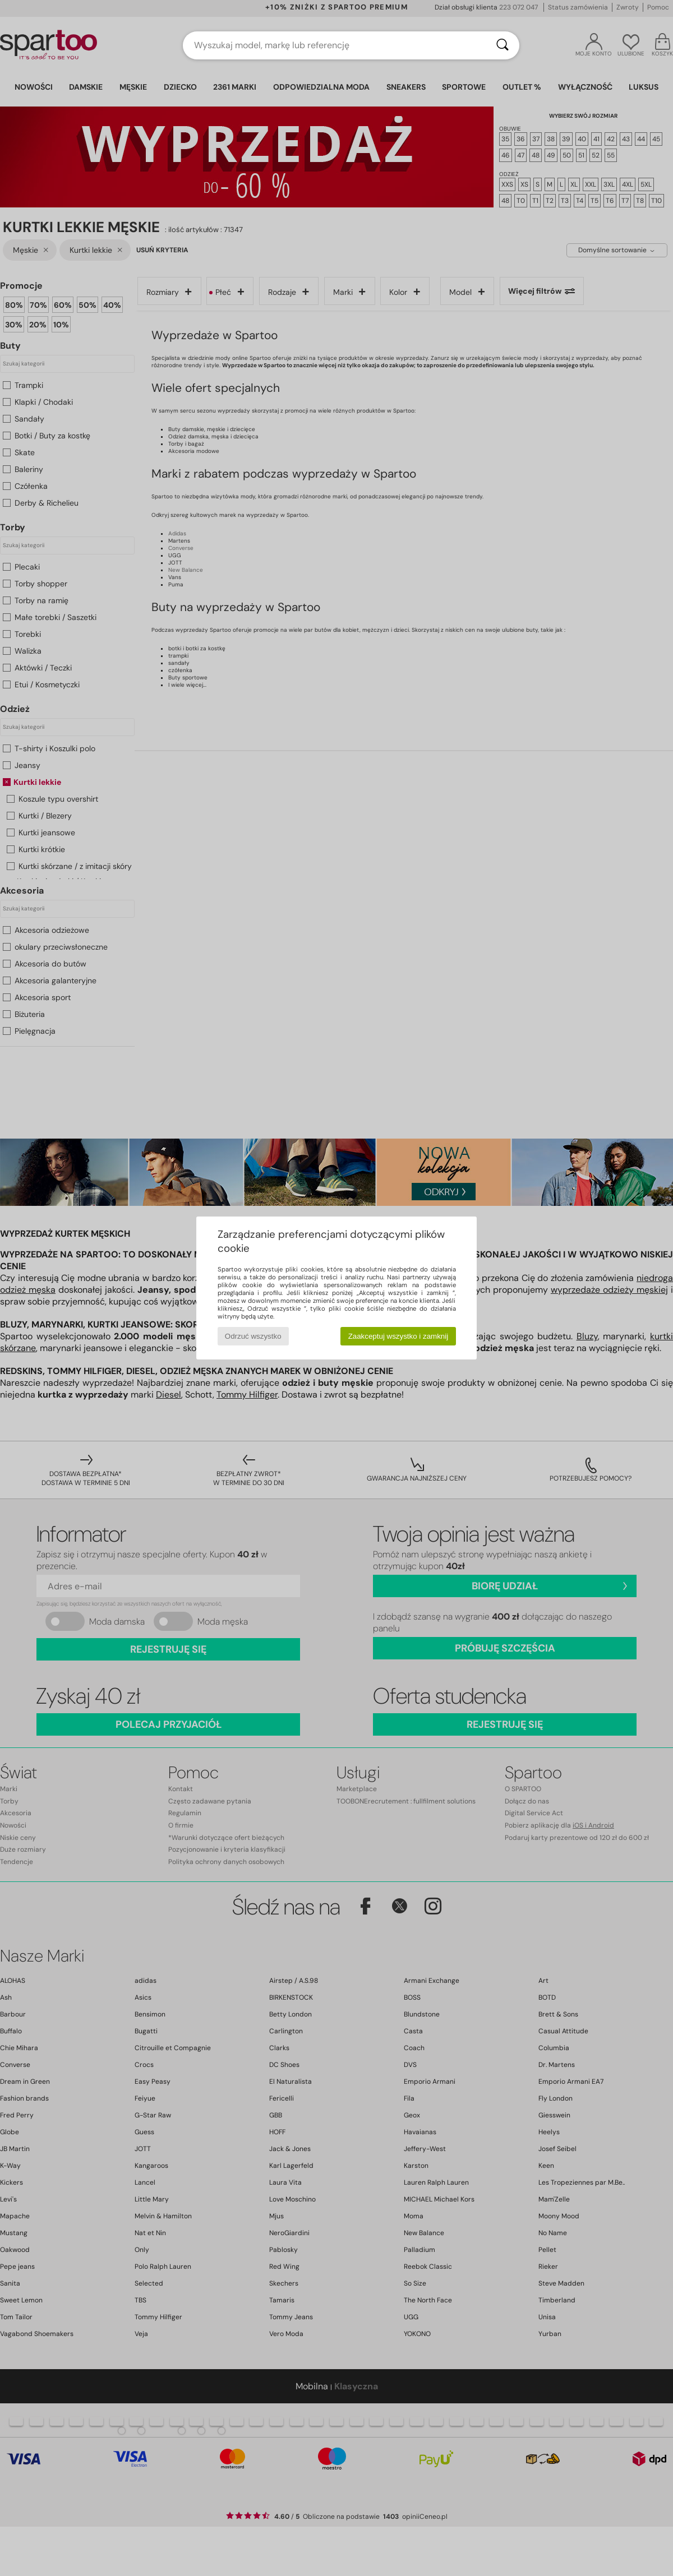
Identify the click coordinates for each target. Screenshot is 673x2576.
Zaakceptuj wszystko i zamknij (398, 1336)
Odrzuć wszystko (253, 1336)
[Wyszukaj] (502, 45)
